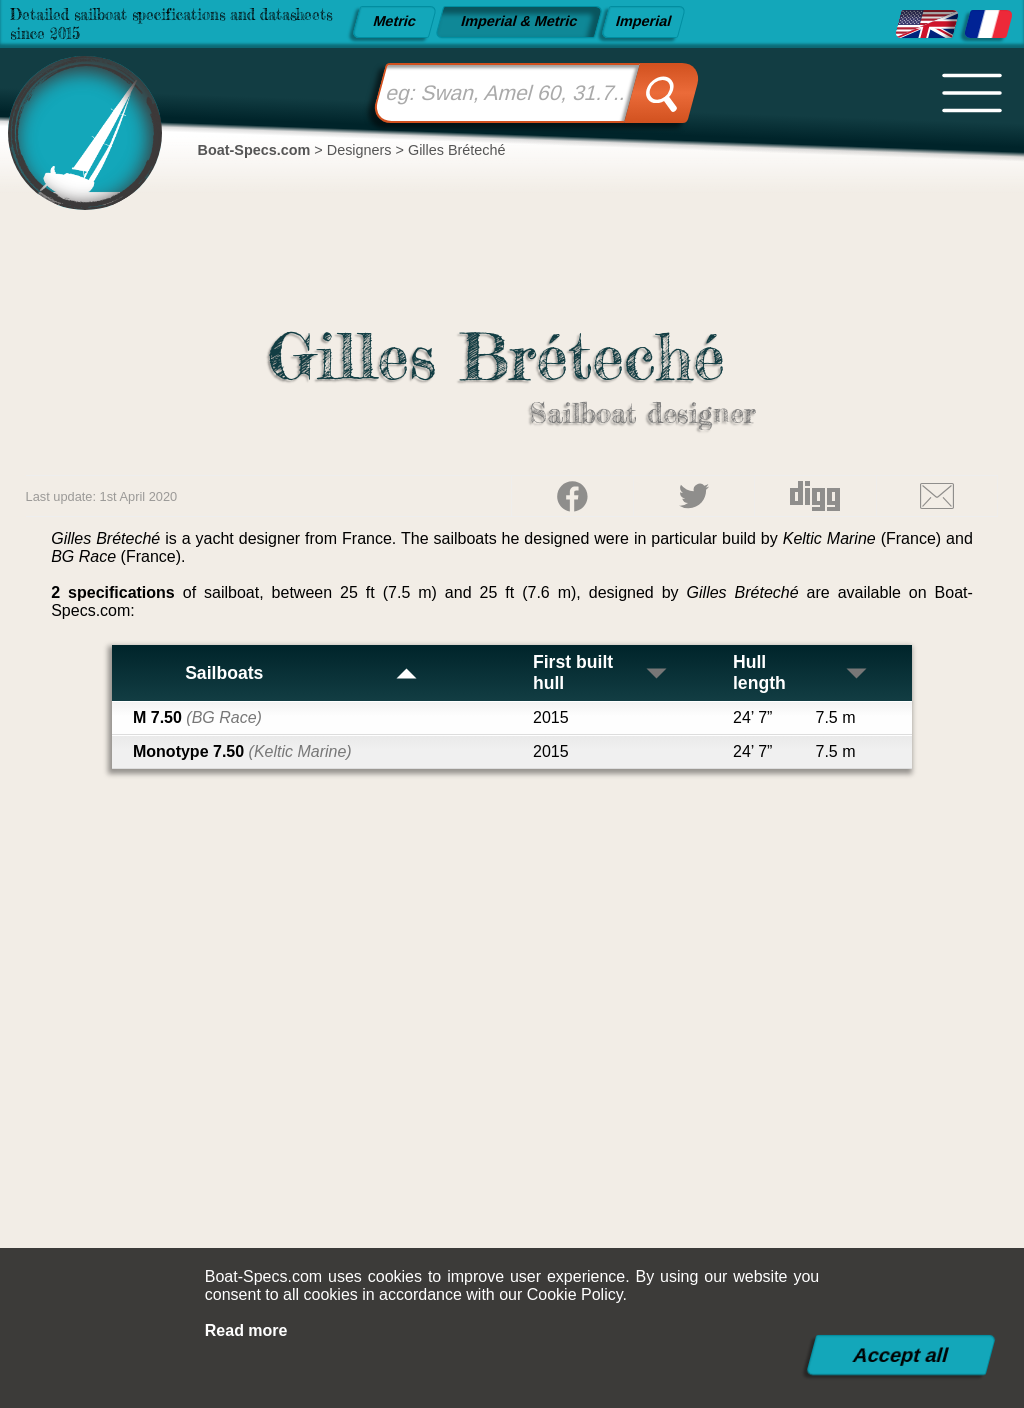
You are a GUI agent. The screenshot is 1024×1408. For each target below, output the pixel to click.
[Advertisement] (512, 1077)
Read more (246, 1330)
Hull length (801, 672)
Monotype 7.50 (242, 751)
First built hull (601, 672)
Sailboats (302, 673)
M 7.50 (197, 717)
